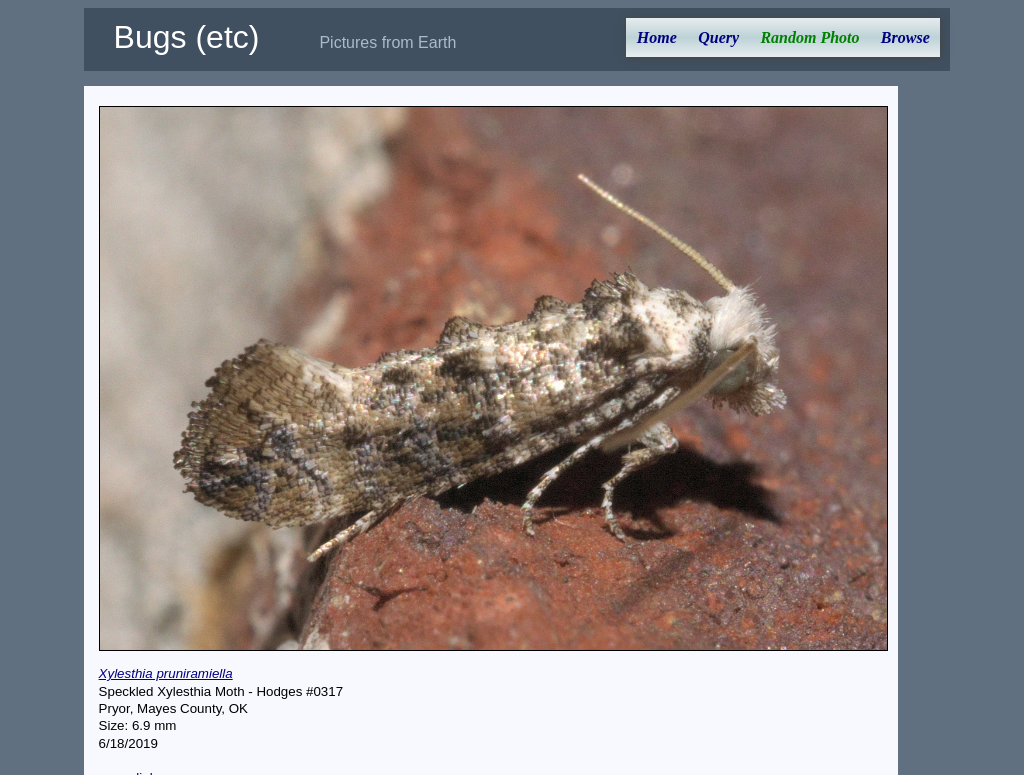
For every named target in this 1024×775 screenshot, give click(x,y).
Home (657, 37)
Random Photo (809, 37)
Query (718, 37)
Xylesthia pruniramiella (166, 673)
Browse (905, 37)
